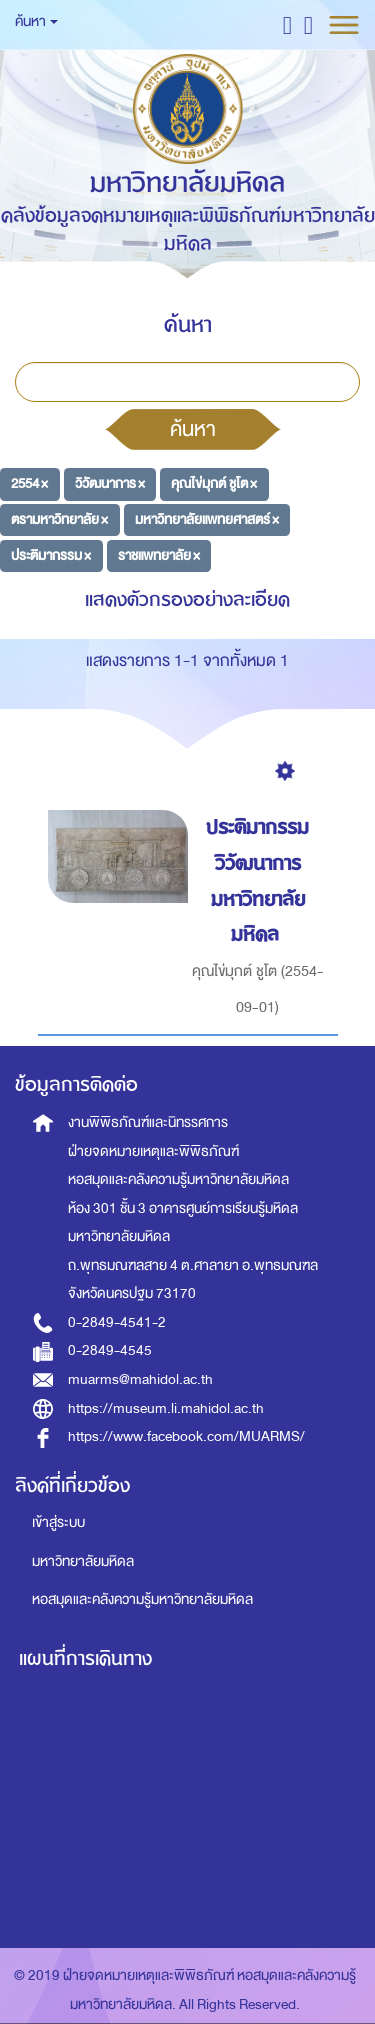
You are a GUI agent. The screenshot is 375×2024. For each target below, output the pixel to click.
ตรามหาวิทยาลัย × (59, 519)
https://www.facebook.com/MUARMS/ (186, 1436)
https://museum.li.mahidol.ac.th (166, 1408)
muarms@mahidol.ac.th (140, 1379)
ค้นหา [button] (36, 21)
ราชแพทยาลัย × (159, 554)
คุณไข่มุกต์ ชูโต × (214, 483)
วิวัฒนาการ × (110, 483)
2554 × (29, 483)
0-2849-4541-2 (117, 1322)
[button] (287, 24)
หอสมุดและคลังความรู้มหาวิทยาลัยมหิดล (142, 1599)
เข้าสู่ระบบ (58, 1522)
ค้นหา (193, 429)
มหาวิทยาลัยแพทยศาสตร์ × (207, 519)
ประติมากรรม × (51, 554)
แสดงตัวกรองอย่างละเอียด (187, 599)
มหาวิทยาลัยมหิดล (83, 1561)
